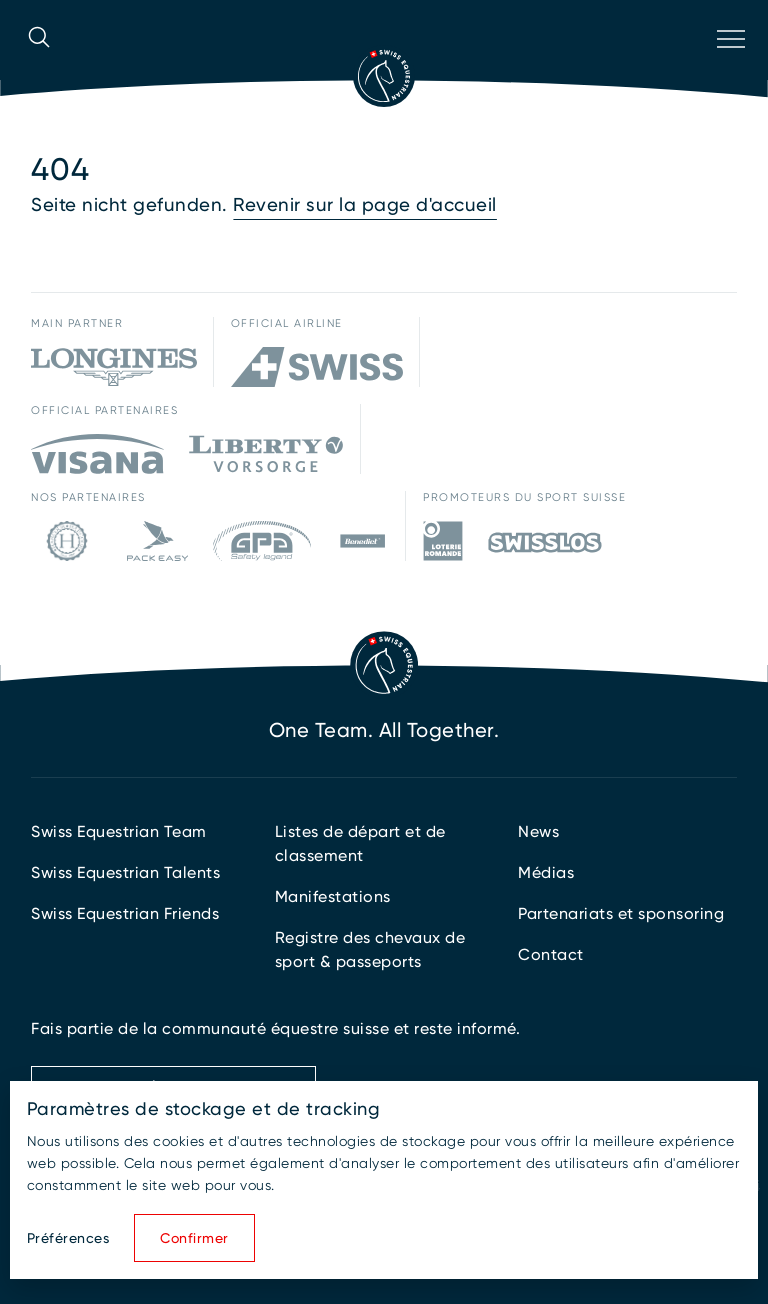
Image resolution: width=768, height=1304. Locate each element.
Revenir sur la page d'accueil (365, 205)
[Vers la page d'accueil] (384, 76)
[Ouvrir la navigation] (729, 65)
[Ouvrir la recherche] (39, 65)
